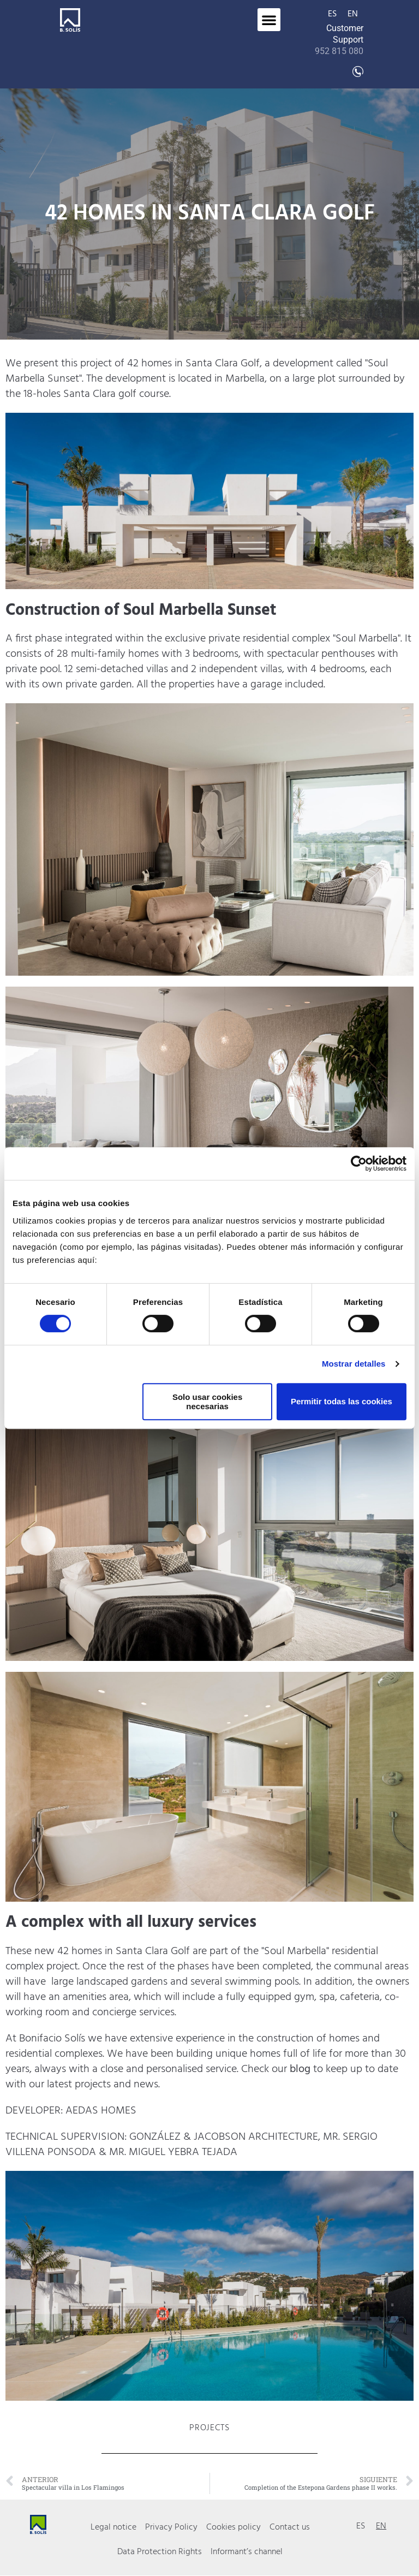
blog (301, 2069)
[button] (269, 19)
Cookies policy (233, 2527)
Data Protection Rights (159, 2552)
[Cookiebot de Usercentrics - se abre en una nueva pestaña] (358, 1163)
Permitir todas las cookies (341, 1401)
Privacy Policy (171, 2527)
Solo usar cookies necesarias (207, 1401)
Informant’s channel (247, 2552)
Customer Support (339, 39)
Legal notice (113, 2527)
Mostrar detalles (354, 1363)
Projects (209, 2428)
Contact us (290, 2527)
